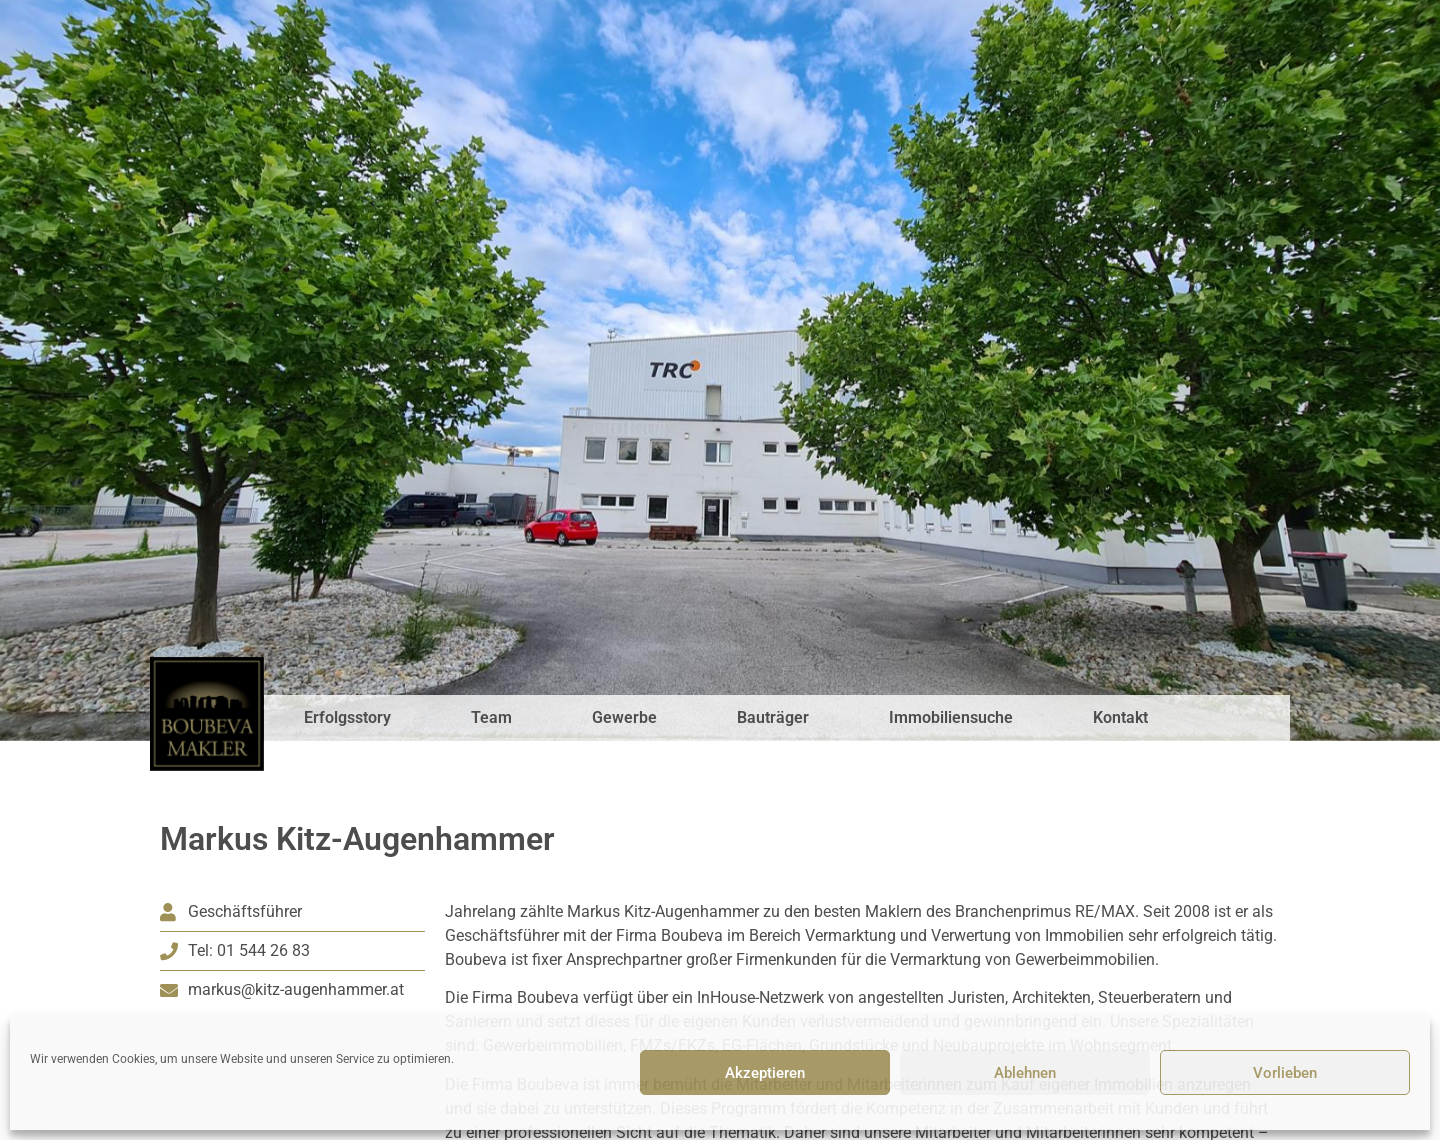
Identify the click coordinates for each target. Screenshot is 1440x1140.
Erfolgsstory (347, 717)
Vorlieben (1285, 1073)
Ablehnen (1025, 1073)
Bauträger (773, 717)
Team (491, 717)
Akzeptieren (765, 1073)
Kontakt (1120, 717)
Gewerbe (624, 717)
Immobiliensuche (951, 717)
